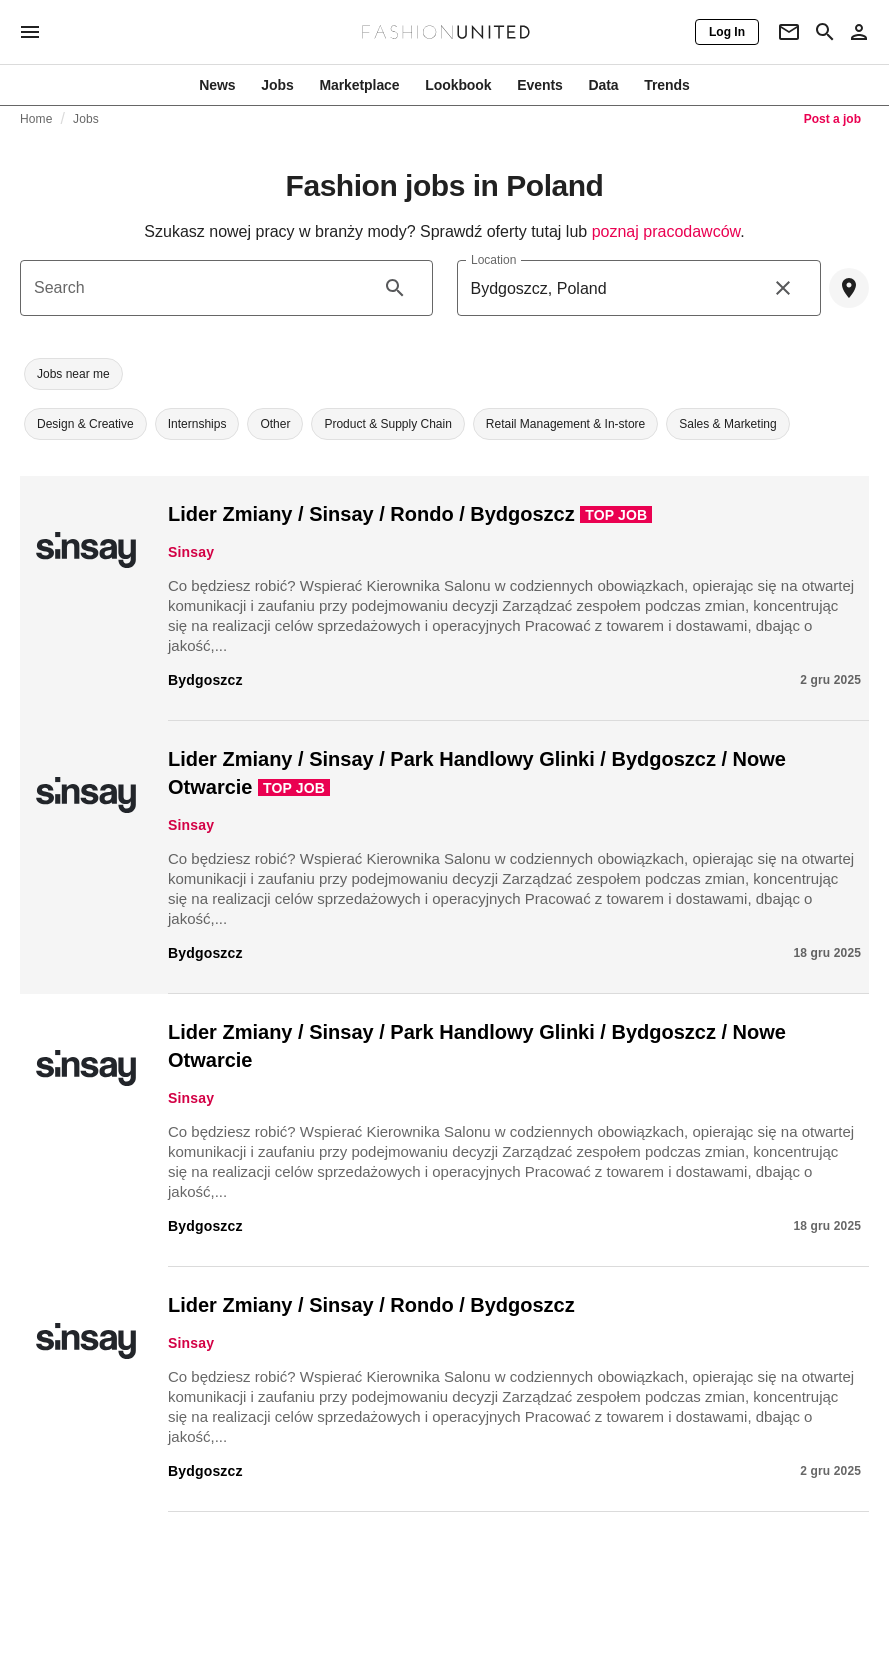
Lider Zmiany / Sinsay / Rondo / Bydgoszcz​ (371, 514)
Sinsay (191, 552)
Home (36, 119)
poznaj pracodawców (666, 231)
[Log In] (727, 32)
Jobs (86, 119)
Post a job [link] (832, 119)
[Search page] (825, 32)
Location (493, 259)
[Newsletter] (789, 32)
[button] (73, 374)
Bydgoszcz (205, 680)
